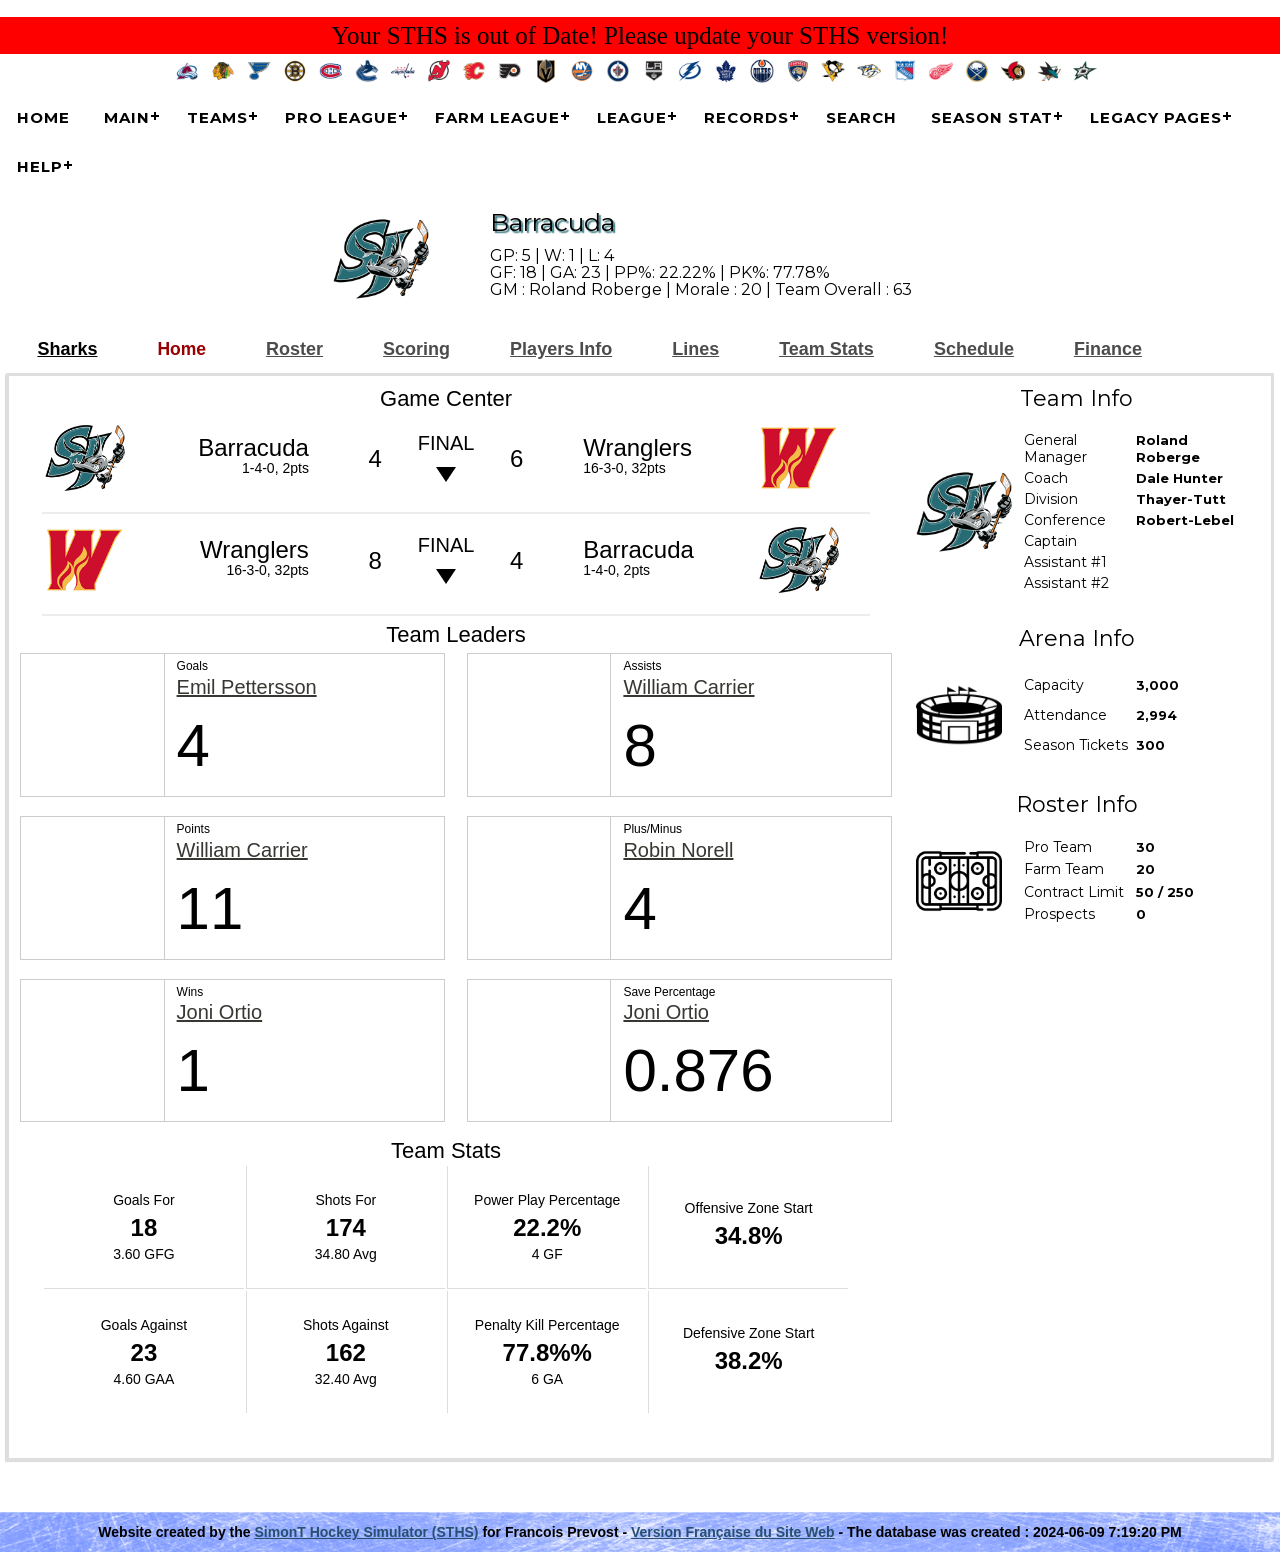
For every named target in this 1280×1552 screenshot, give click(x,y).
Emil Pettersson (247, 687)
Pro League (341, 117)
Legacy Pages (1156, 117)
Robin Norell (678, 850)
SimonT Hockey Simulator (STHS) (366, 1532)
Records (746, 117)
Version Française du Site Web (733, 1532)
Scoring (416, 349)
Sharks (67, 349)
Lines (695, 349)
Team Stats (826, 349)
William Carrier (688, 687)
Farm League (497, 117)
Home (43, 117)
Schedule (974, 349)
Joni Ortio (220, 1012)
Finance (1108, 349)
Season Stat (992, 117)
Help (40, 166)
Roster (294, 349)
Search (861, 117)
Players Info (561, 349)
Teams (217, 117)
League (632, 117)
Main (127, 117)
